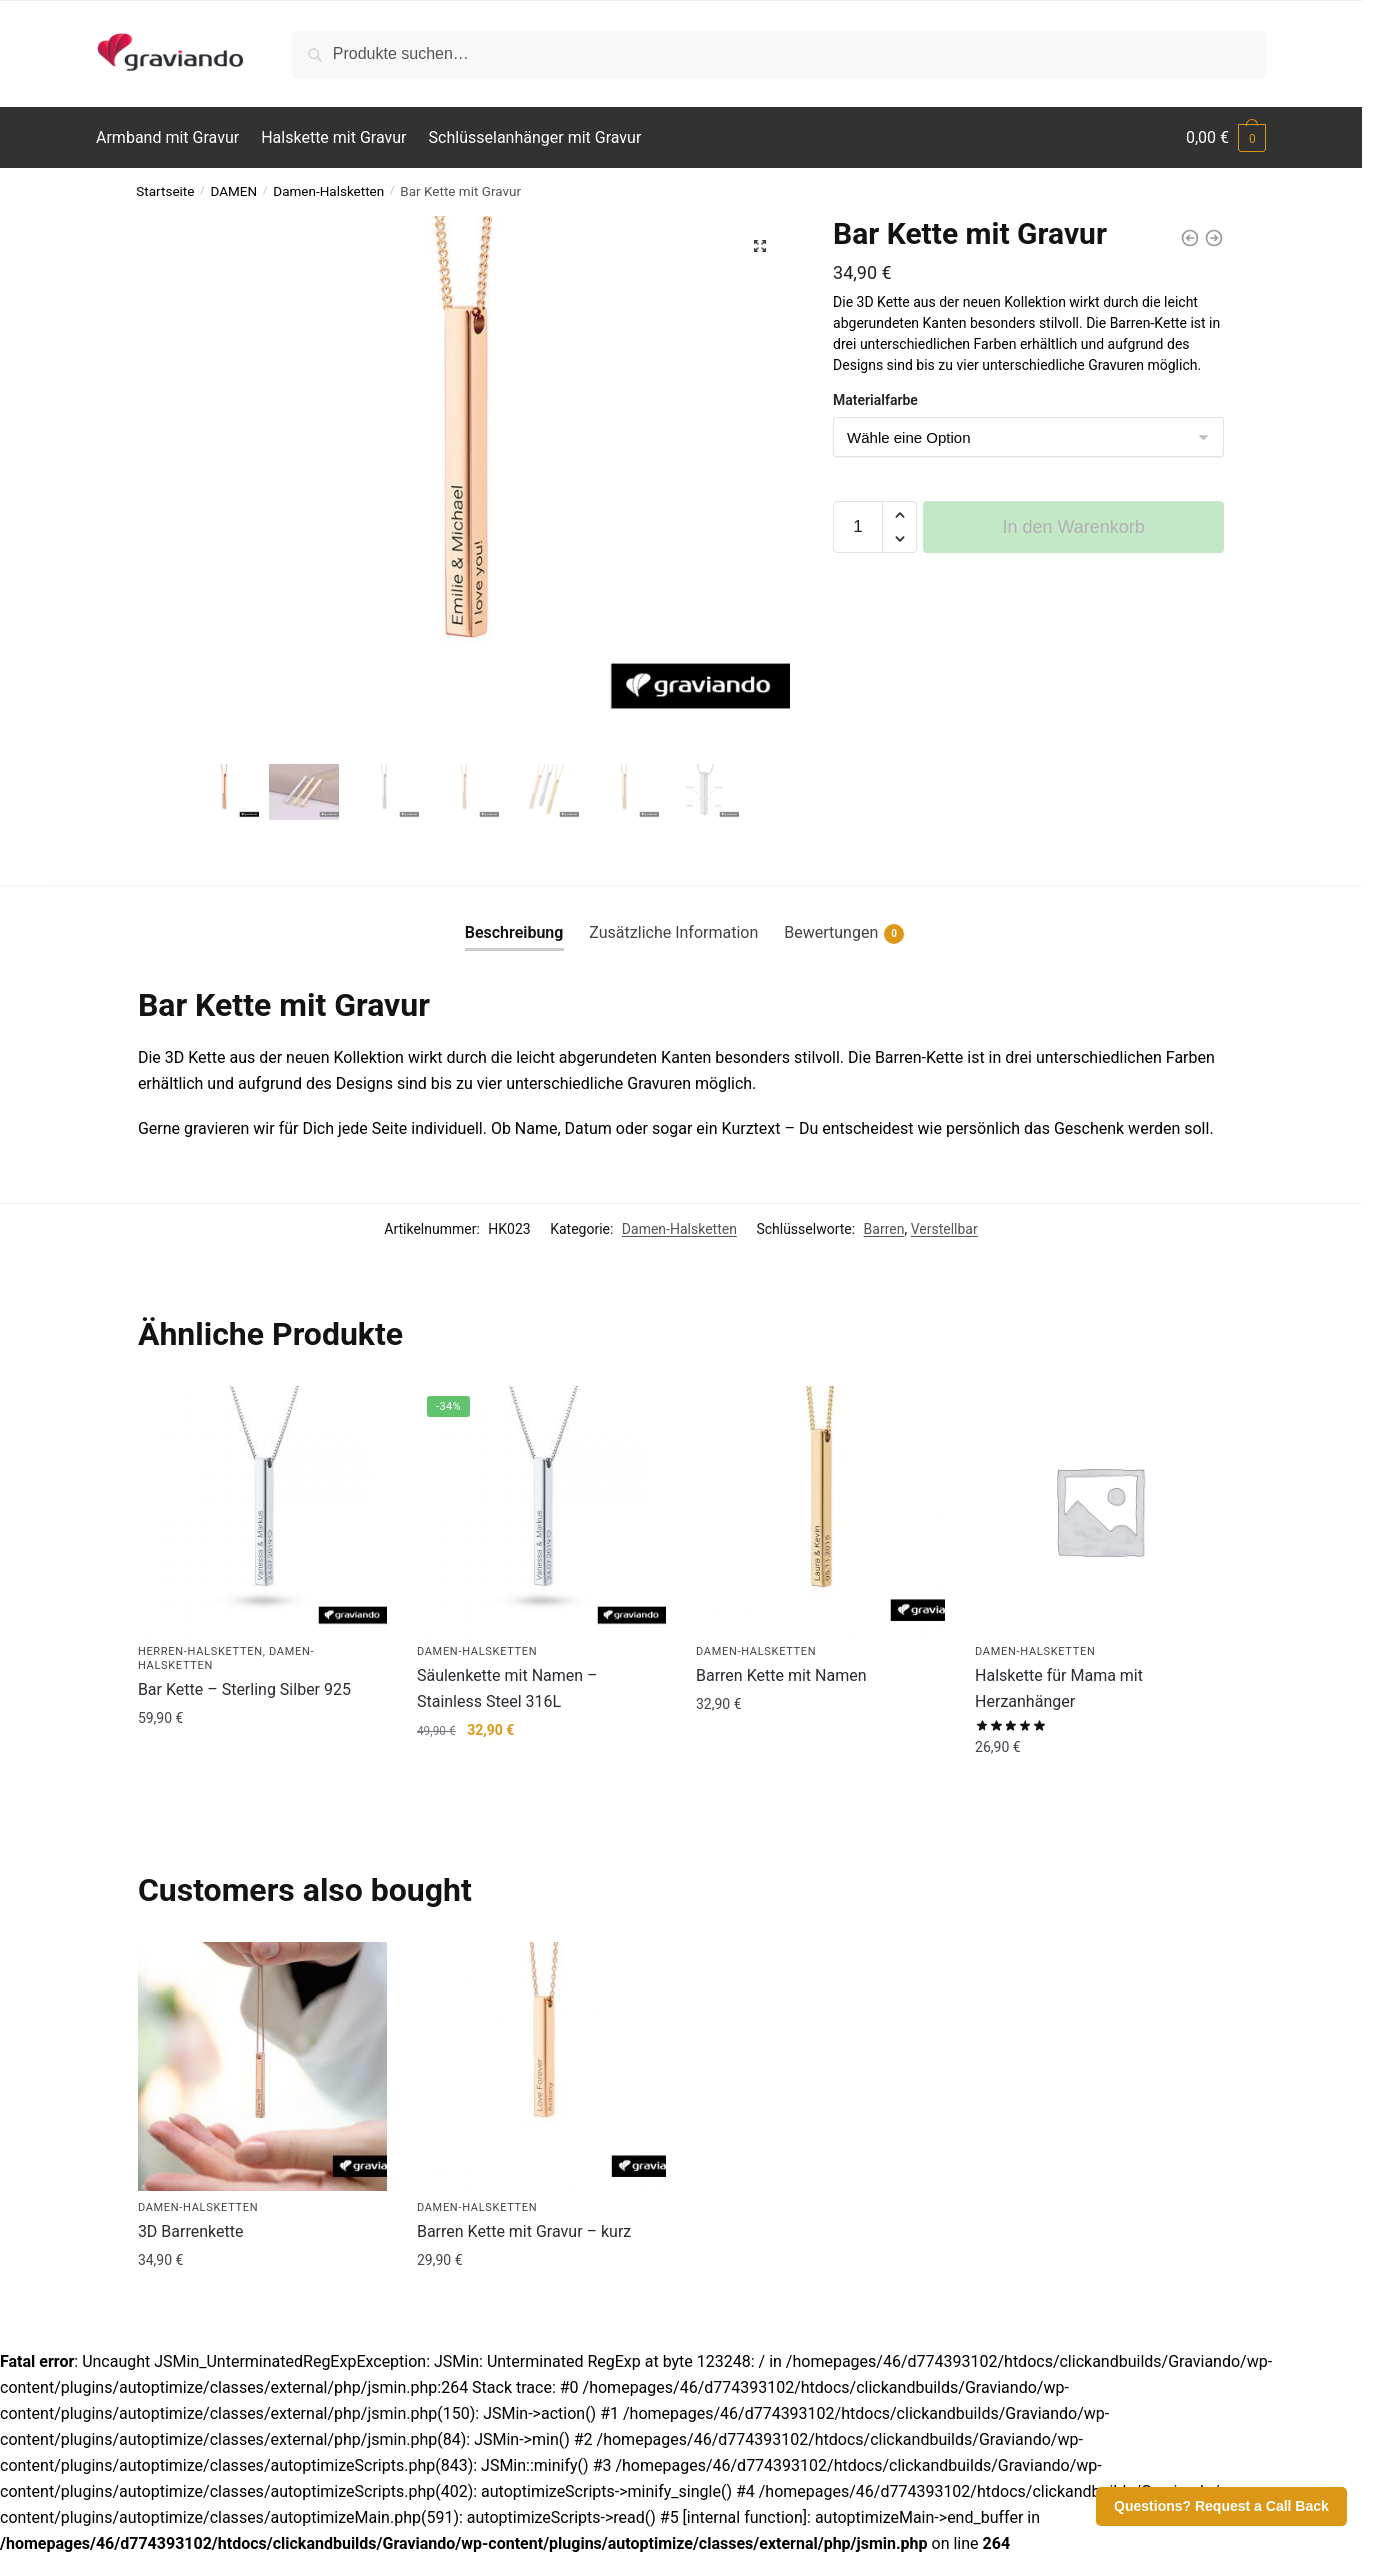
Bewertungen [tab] (844, 933)
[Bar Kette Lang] (1214, 238)
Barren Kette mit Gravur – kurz (524, 2231)
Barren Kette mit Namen (781, 1675)
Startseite (165, 191)
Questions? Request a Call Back (1221, 2506)
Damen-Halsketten (328, 191)
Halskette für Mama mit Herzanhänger (1059, 1688)
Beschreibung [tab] (514, 932)
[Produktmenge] (858, 527)
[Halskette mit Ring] (1190, 238)
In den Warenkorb (1073, 527)
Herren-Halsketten (200, 1651)
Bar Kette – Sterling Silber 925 (244, 1689)
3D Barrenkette (191, 2231)
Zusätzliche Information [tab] (673, 932)
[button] (760, 246)
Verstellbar (944, 1229)
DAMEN (234, 191)
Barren (884, 1229)
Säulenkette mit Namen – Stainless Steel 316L (507, 1688)
